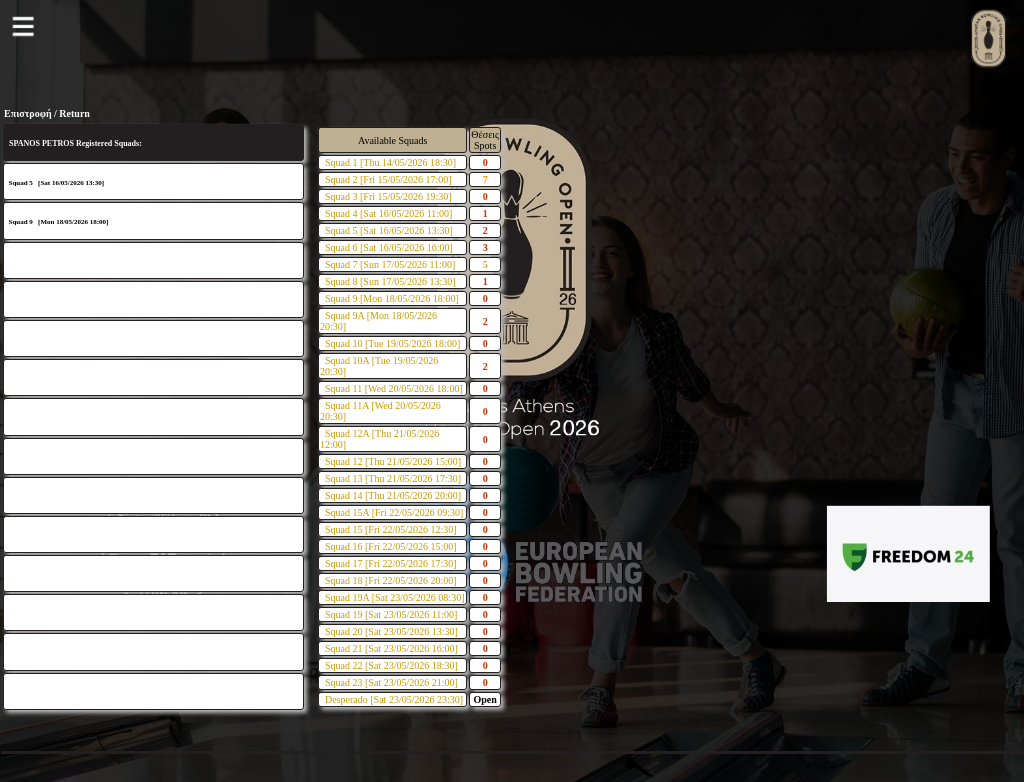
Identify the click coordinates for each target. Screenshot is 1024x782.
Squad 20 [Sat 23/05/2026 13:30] (391, 631)
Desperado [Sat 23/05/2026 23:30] (394, 699)
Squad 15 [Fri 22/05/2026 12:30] (391, 529)
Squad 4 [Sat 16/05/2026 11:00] (388, 213)
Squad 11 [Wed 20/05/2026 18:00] (394, 388)
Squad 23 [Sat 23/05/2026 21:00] (391, 682)
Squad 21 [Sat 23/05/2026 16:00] (391, 648)
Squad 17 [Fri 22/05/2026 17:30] (391, 563)
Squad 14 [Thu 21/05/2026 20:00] (393, 495)
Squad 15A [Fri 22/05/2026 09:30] (394, 512)
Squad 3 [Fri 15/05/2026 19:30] (388, 196)
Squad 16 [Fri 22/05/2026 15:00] (391, 546)
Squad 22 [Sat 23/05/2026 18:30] (391, 665)
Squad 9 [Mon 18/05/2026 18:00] (392, 298)
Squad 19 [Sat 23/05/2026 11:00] (391, 614)
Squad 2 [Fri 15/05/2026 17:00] (388, 179)
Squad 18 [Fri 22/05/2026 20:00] (391, 580)
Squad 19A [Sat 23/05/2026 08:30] (394, 597)
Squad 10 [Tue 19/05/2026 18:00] (392, 343)
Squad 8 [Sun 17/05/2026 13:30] (390, 281)
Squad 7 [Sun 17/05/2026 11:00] (390, 264)
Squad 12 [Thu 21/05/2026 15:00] (393, 461)
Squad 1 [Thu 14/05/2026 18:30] (390, 162)
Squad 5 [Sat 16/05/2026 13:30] (389, 230)
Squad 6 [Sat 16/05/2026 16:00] (389, 247)
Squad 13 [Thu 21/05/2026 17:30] (393, 478)
